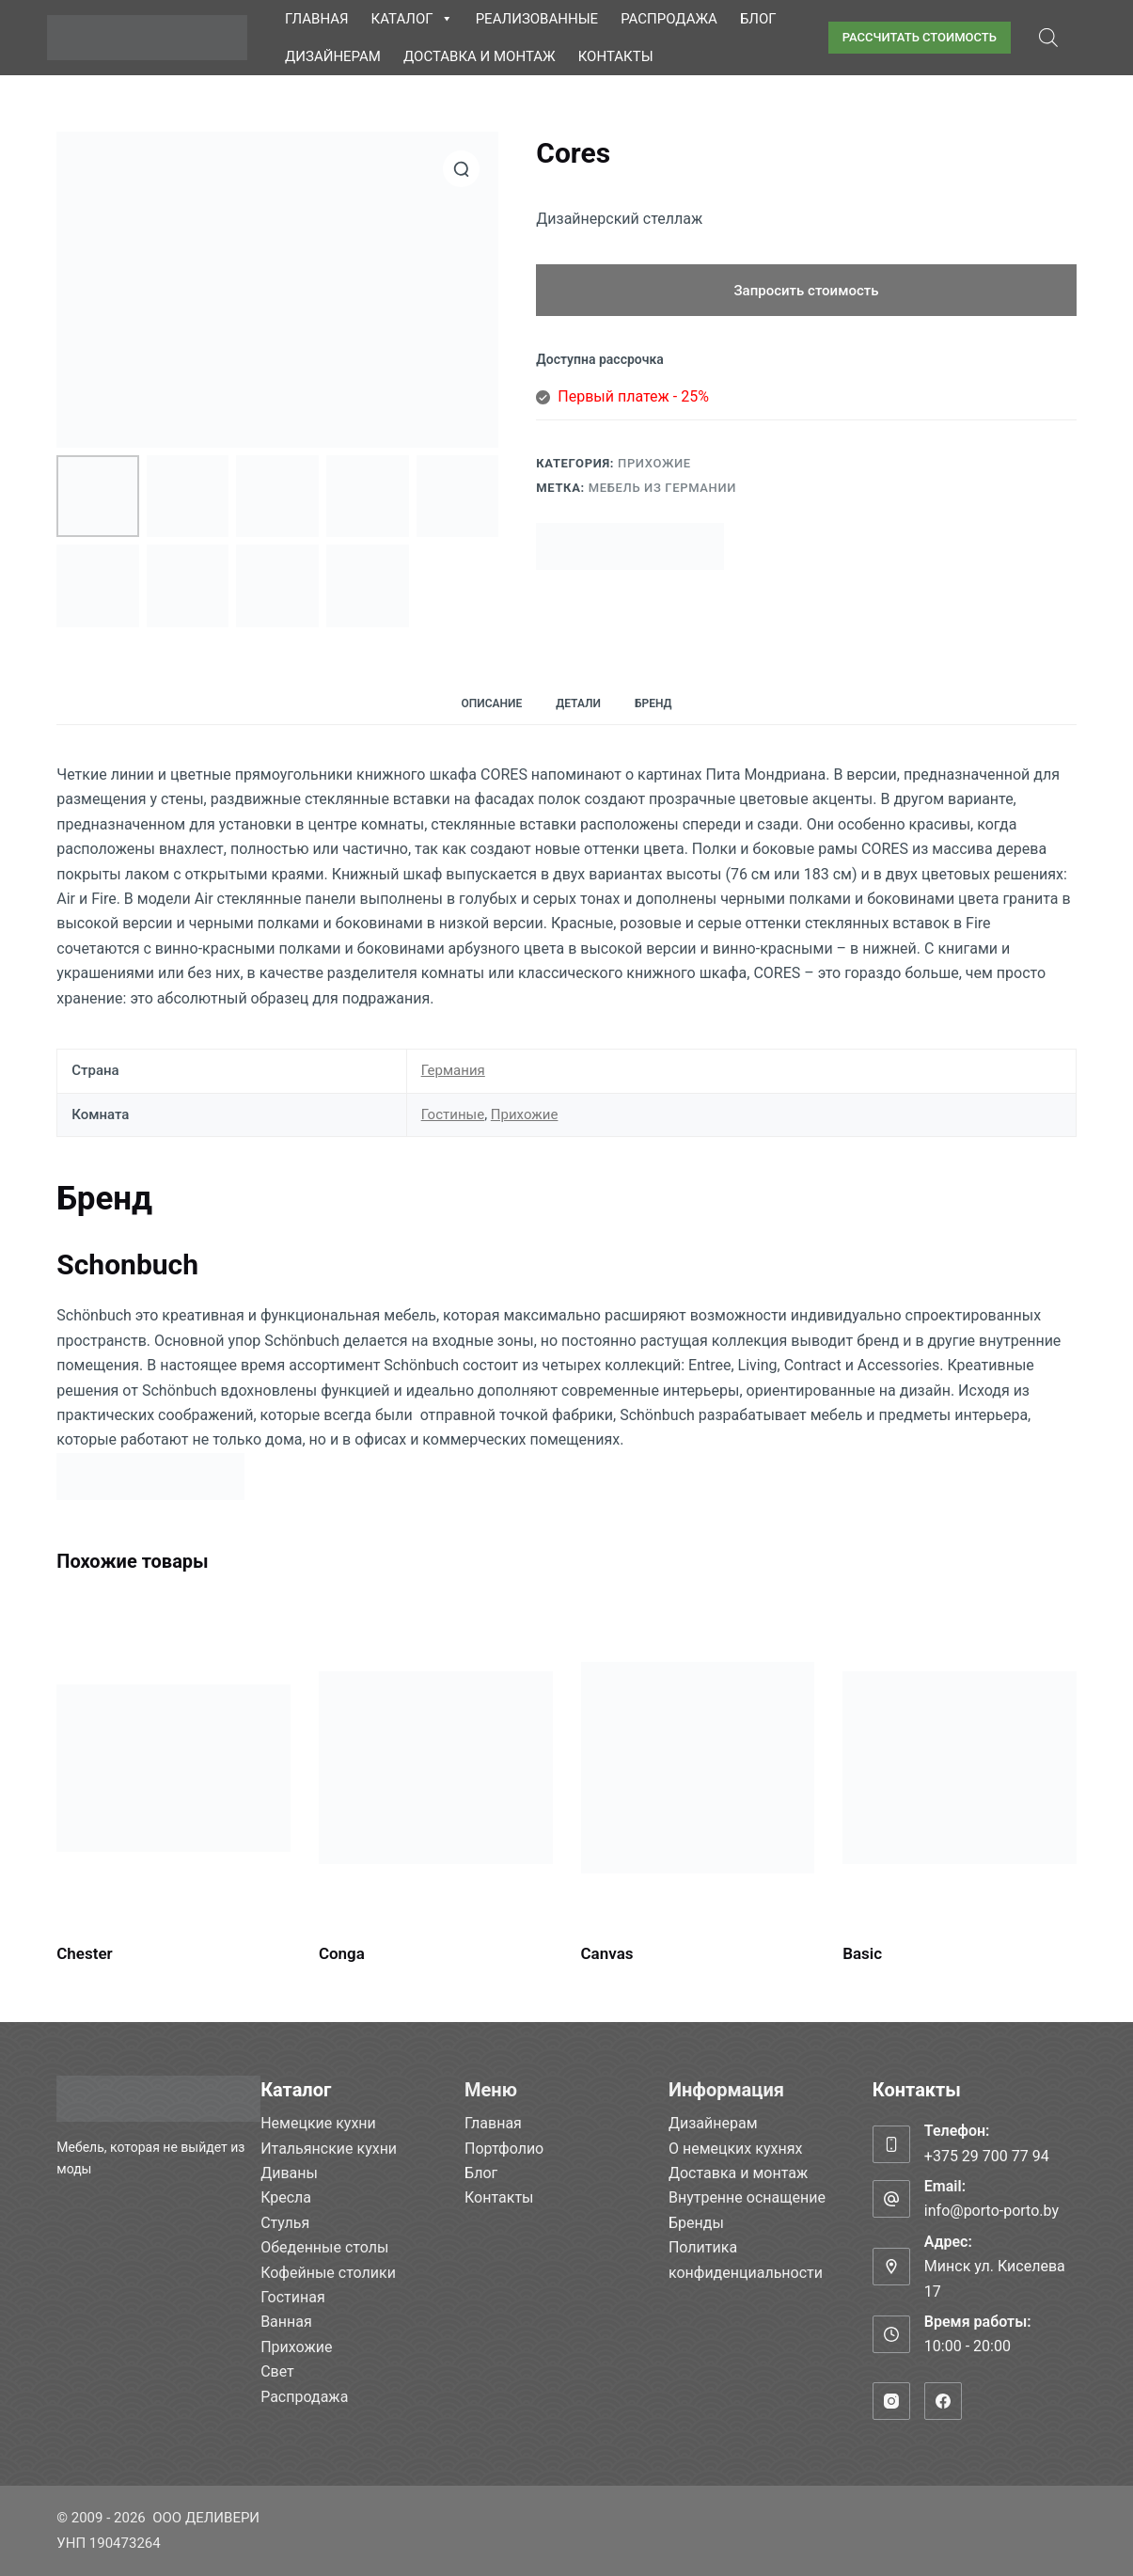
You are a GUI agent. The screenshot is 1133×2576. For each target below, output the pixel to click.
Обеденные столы (324, 2247)
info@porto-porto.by (991, 2211)
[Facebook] (943, 2401)
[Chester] (173, 1768)
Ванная (286, 2322)
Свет (277, 2371)
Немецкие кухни (318, 2123)
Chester (84, 1953)
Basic (862, 1953)
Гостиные (453, 1114)
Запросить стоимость (806, 290)
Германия (453, 1070)
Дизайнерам (333, 56)
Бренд (653, 703)
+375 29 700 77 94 (986, 2156)
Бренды (696, 2223)
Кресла (285, 2197)
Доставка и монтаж (479, 56)
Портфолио (503, 2148)
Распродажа (669, 18)
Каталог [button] (412, 19)
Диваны (289, 2173)
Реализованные (537, 18)
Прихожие (654, 463)
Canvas (607, 1953)
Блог (758, 18)
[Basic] (959, 1768)
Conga (342, 1953)
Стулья (284, 2223)
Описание (491, 703)
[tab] (491, 704)
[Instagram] (891, 2401)
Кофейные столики (328, 2273)
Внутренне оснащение (747, 2197)
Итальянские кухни (328, 2148)
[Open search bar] (1048, 37)
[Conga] (436, 1768)
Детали (578, 703)
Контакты (615, 56)
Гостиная (292, 2297)
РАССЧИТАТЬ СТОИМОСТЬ (919, 37)
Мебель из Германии (662, 488)
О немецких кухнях (735, 2148)
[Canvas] (698, 1768)
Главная (317, 18)
